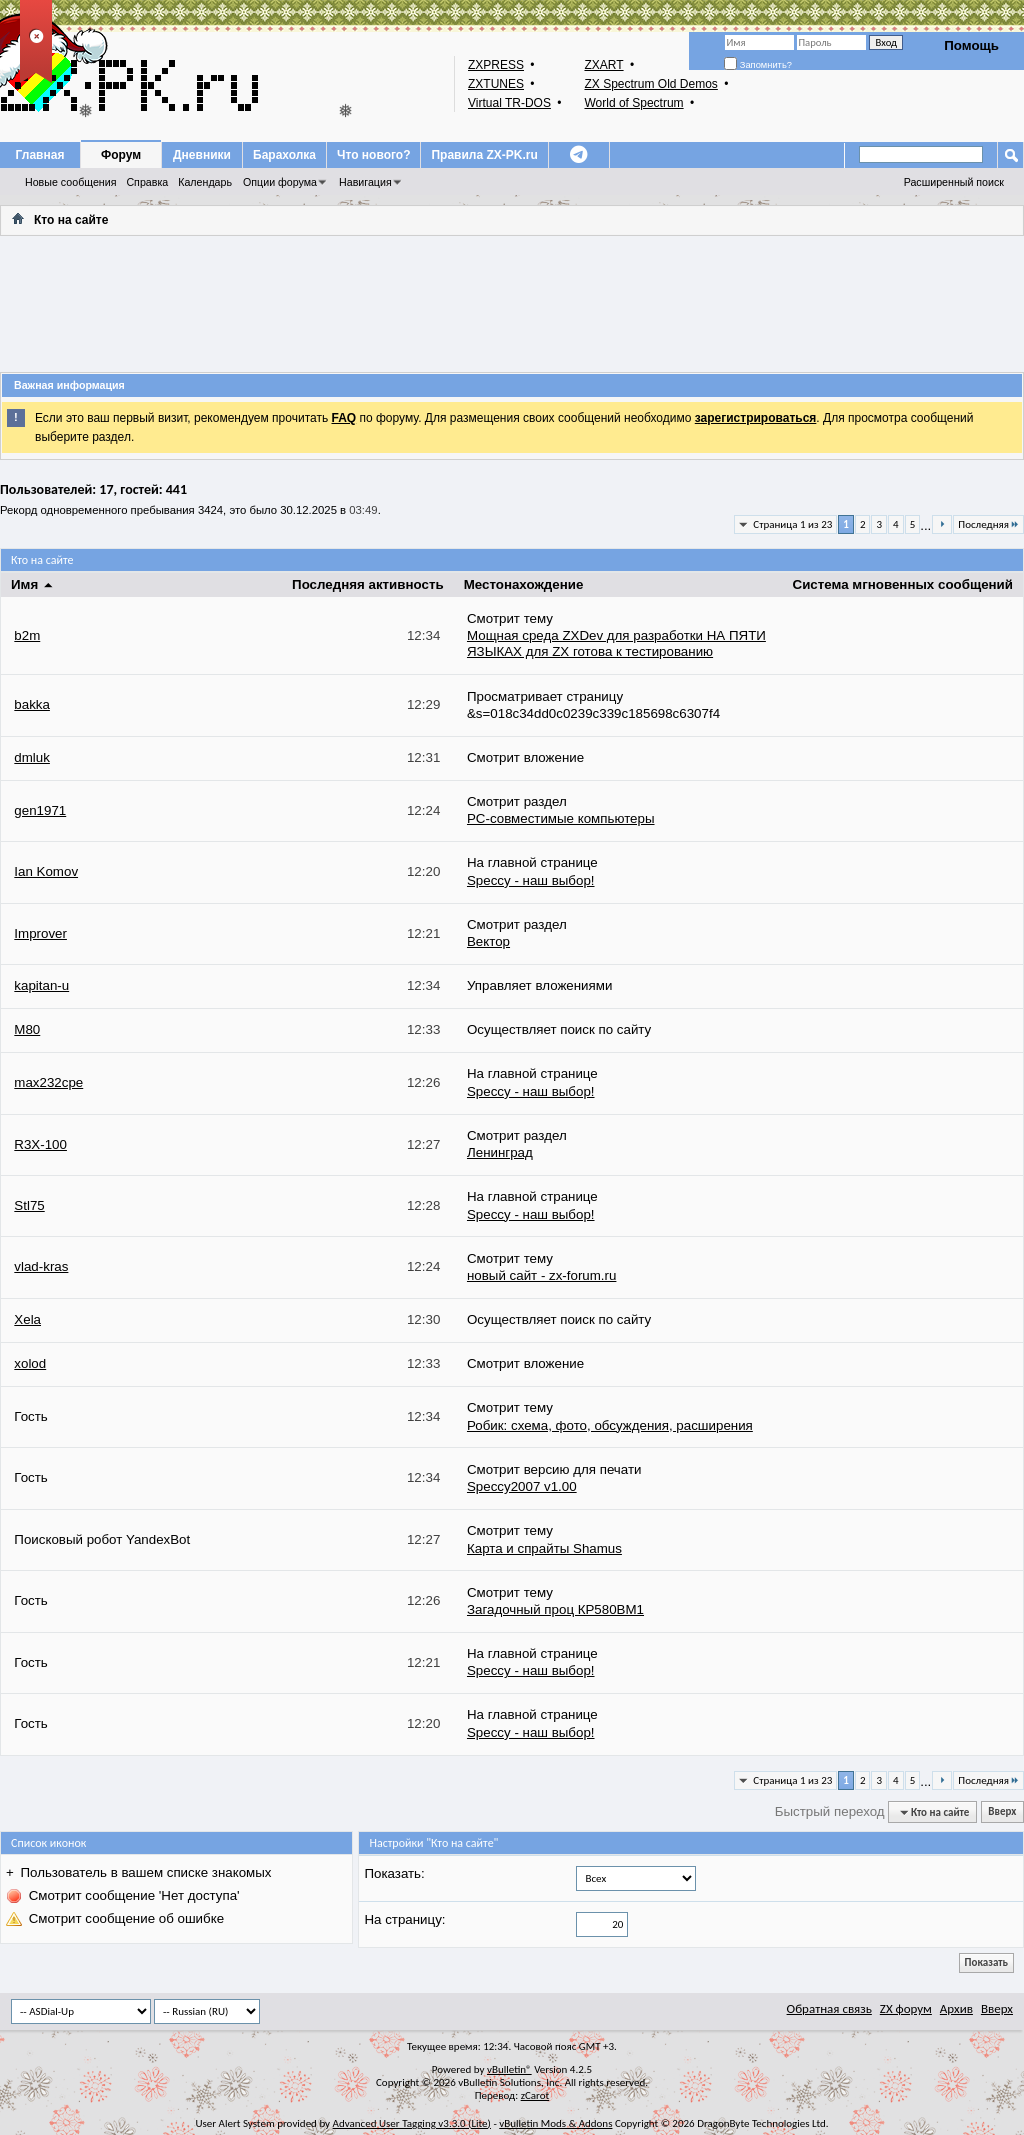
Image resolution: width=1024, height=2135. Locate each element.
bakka (32, 704)
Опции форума (280, 182)
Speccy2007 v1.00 (522, 1486)
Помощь (971, 45)
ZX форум (906, 2008)
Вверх (1002, 1812)
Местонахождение (524, 584)
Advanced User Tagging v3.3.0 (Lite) (412, 2123)
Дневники (202, 155)
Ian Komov (46, 871)
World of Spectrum (633, 103)
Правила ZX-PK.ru (484, 155)
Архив (956, 2008)
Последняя (988, 524)
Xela (27, 1319)
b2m (27, 635)
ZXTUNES (496, 84)
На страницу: (404, 1919)
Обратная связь (829, 2008)
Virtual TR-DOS (509, 103)
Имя (33, 584)
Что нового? (373, 155)
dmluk (32, 757)
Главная (40, 155)
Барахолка (284, 155)
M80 (27, 1029)
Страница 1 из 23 (792, 524)
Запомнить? (758, 65)
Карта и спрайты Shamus (544, 1548)
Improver (40, 933)
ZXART (603, 65)
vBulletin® (509, 2069)
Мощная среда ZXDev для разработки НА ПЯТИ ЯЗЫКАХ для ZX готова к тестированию (616, 643)
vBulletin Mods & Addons (555, 2123)
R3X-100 (40, 1144)
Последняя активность (368, 584)
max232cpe (48, 1082)
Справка (147, 182)
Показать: (394, 1873)
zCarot (535, 2095)
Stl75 (29, 1205)
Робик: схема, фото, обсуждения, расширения (610, 1425)
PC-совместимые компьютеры (561, 818)
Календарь (205, 182)
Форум (121, 155)
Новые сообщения (70, 182)
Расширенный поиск (954, 182)
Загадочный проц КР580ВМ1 (555, 1609)
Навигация (365, 182)
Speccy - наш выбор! (531, 880)
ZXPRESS (496, 65)
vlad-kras (41, 1266)
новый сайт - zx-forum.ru (541, 1275)
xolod (30, 1363)
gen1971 (40, 810)
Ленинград (500, 1152)
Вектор (488, 941)
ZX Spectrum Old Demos (650, 84)
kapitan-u (41, 985)
